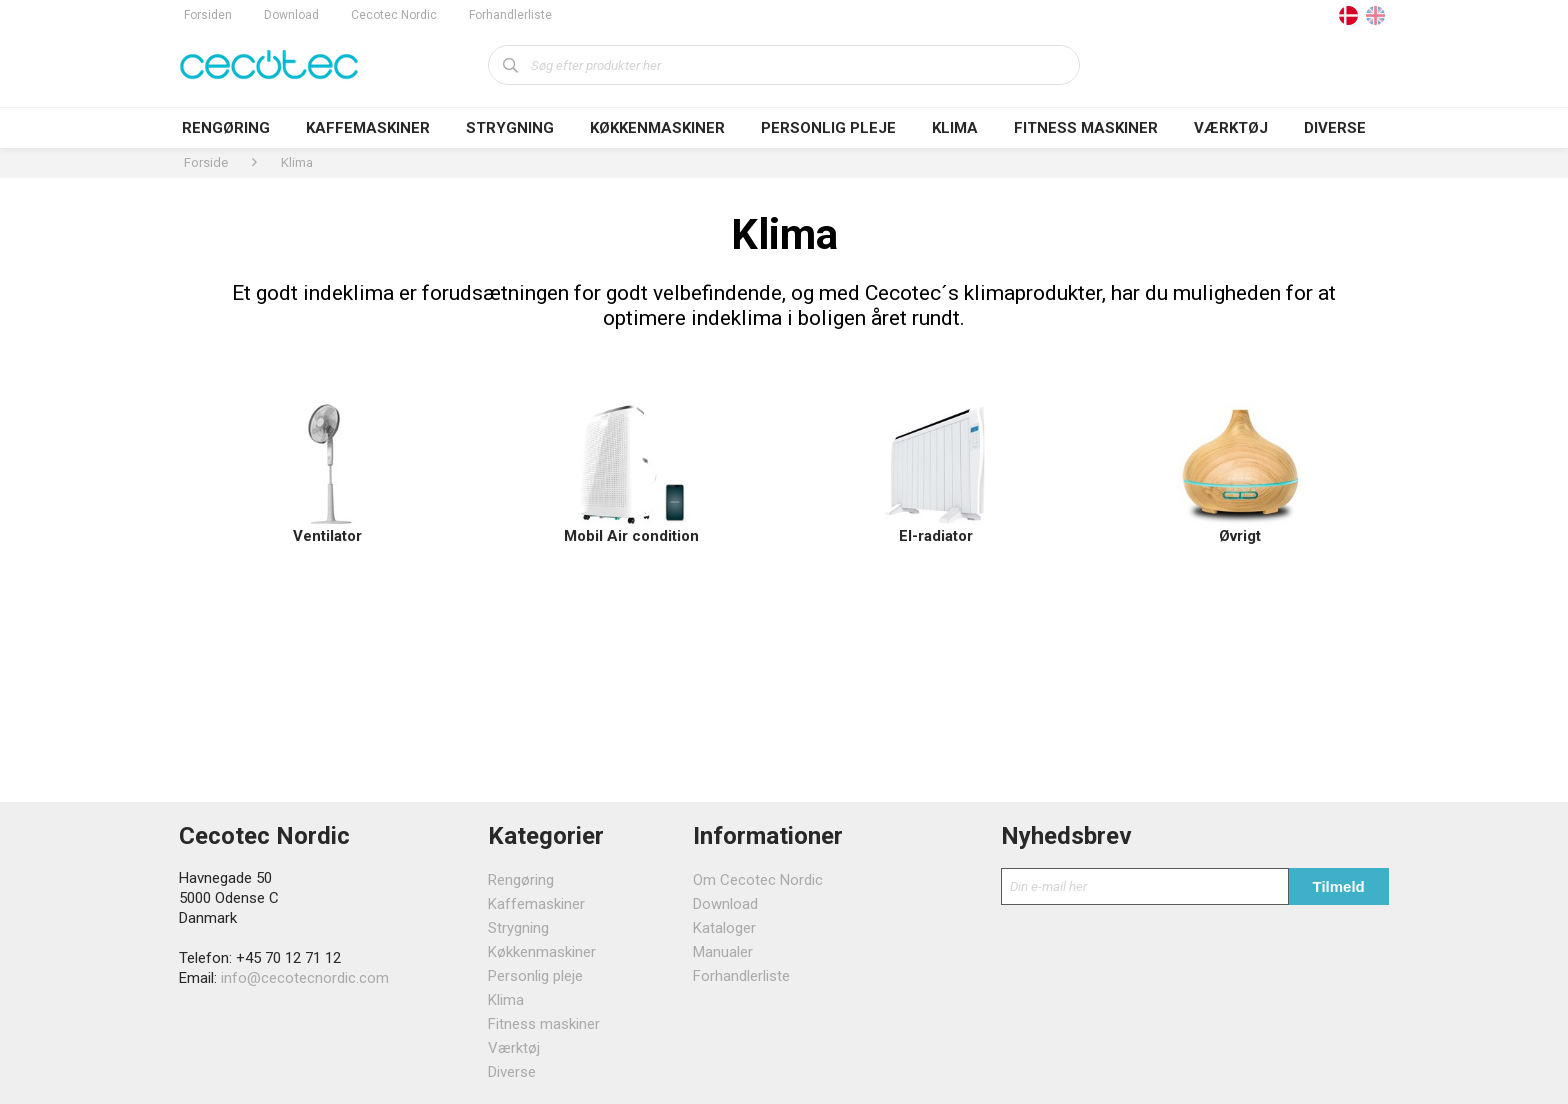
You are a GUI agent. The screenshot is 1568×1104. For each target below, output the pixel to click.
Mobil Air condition (631, 536)
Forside (206, 162)
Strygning (510, 128)
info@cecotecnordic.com (305, 978)
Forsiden (208, 15)
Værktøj (1231, 128)
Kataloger (724, 928)
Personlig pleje (828, 128)
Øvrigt (1240, 536)
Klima (955, 128)
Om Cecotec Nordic (758, 880)
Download (291, 15)
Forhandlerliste (510, 15)
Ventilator (327, 536)
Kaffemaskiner (368, 128)
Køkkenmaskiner (657, 128)
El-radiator (936, 536)
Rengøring (226, 128)
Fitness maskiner (1086, 128)
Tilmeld (1339, 886)
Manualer (723, 952)
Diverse (1335, 128)
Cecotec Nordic (394, 15)
